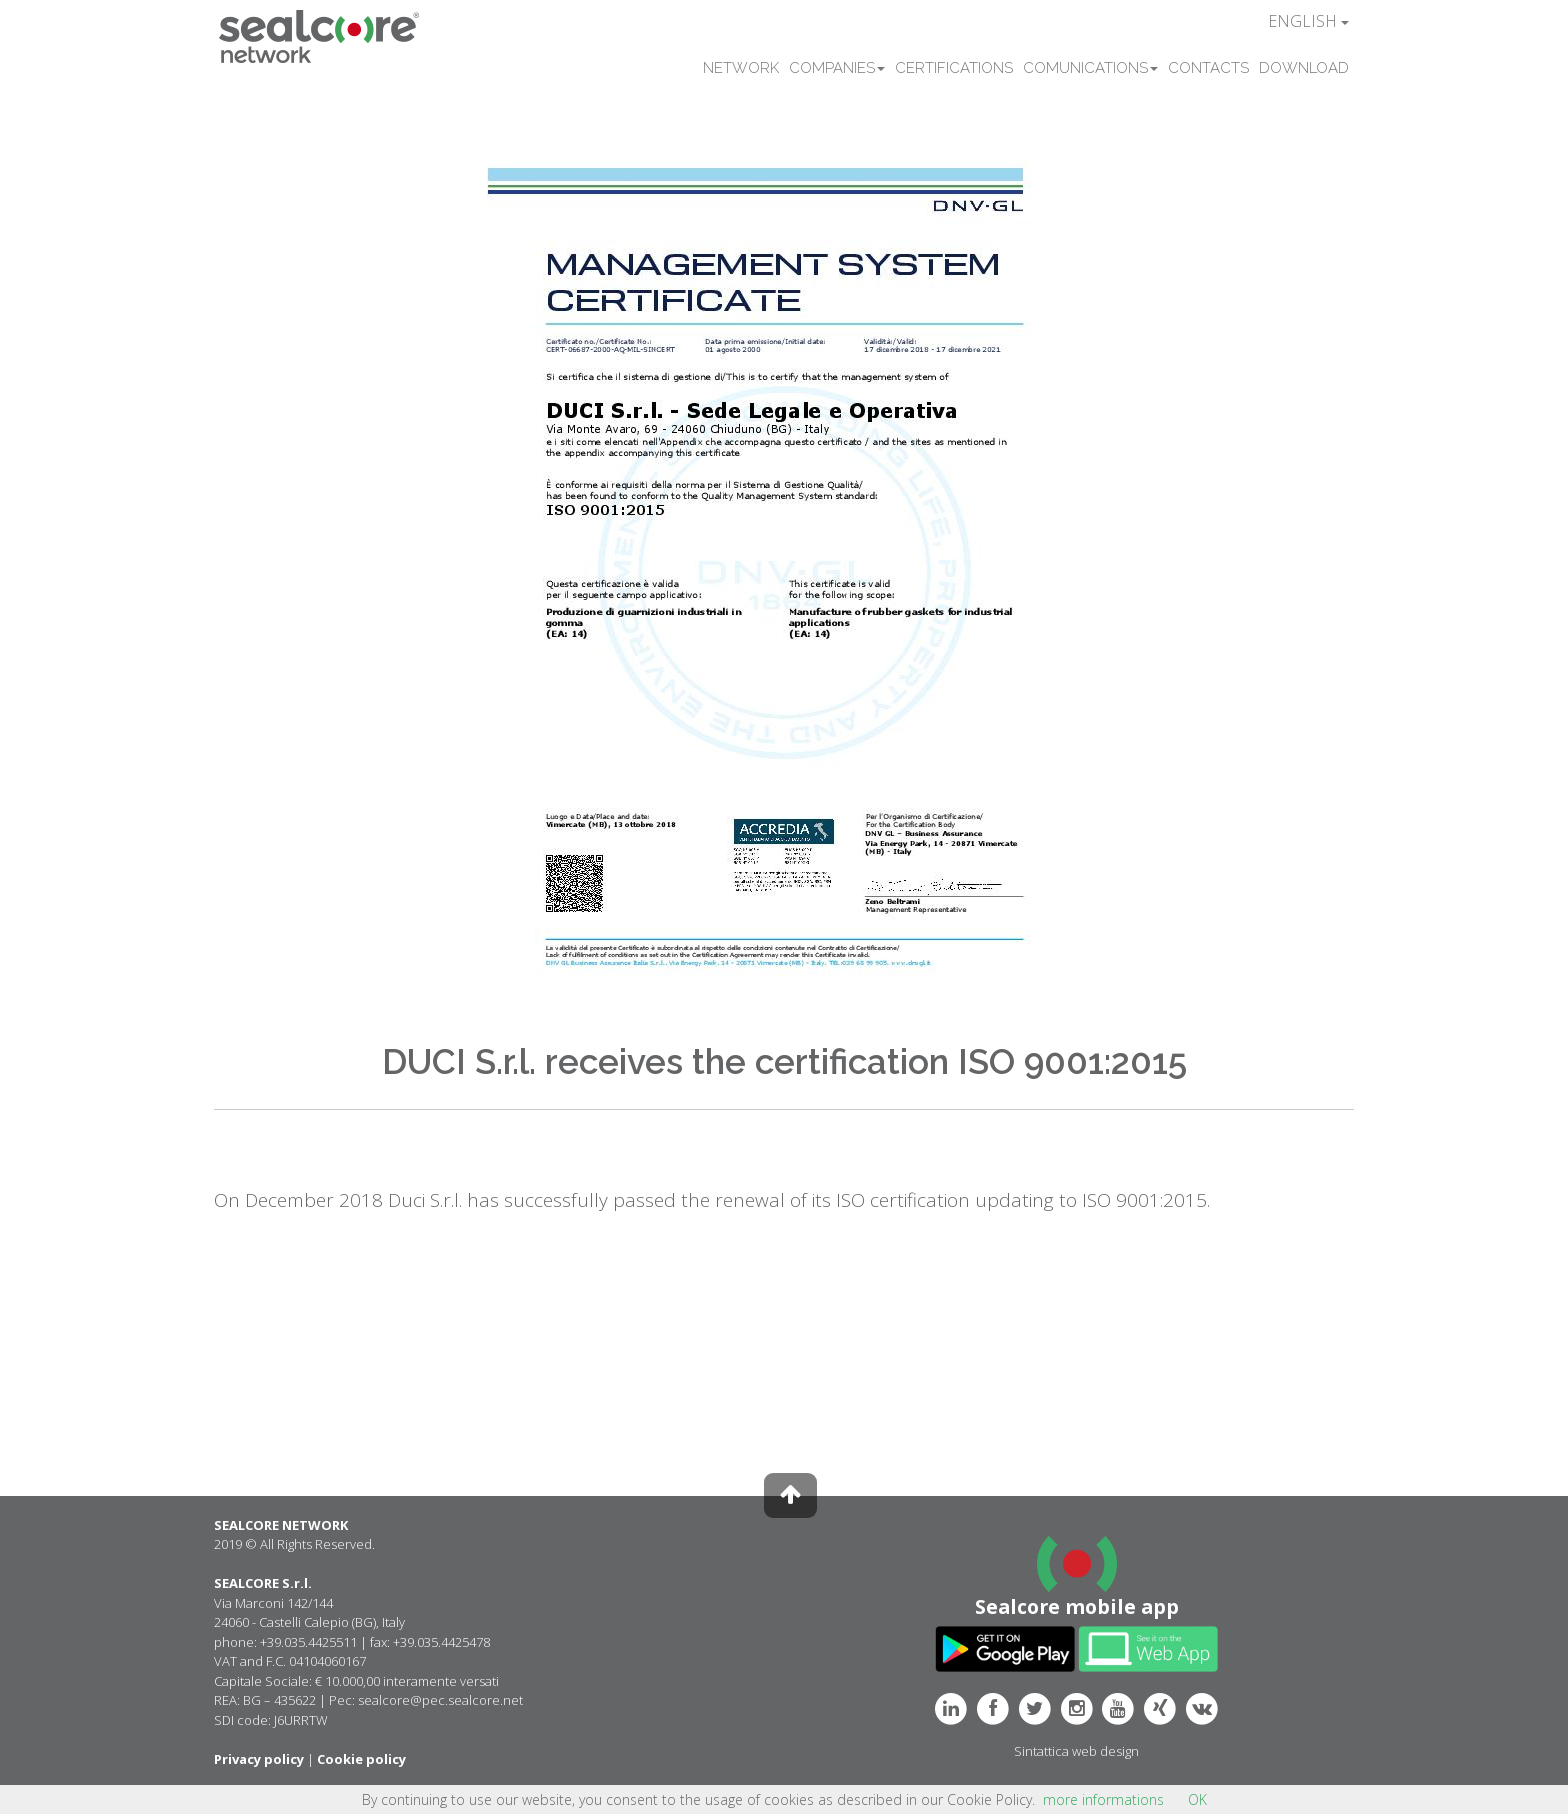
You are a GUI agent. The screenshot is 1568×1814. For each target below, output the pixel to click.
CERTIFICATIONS (954, 68)
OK (1197, 1799)
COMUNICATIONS (1090, 68)
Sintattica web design (1076, 1751)
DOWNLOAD (1304, 68)
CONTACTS (1208, 68)
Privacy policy (259, 1759)
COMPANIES (837, 68)
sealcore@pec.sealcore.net (440, 1700)
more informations (1103, 1799)
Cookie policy (361, 1759)
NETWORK (741, 68)
